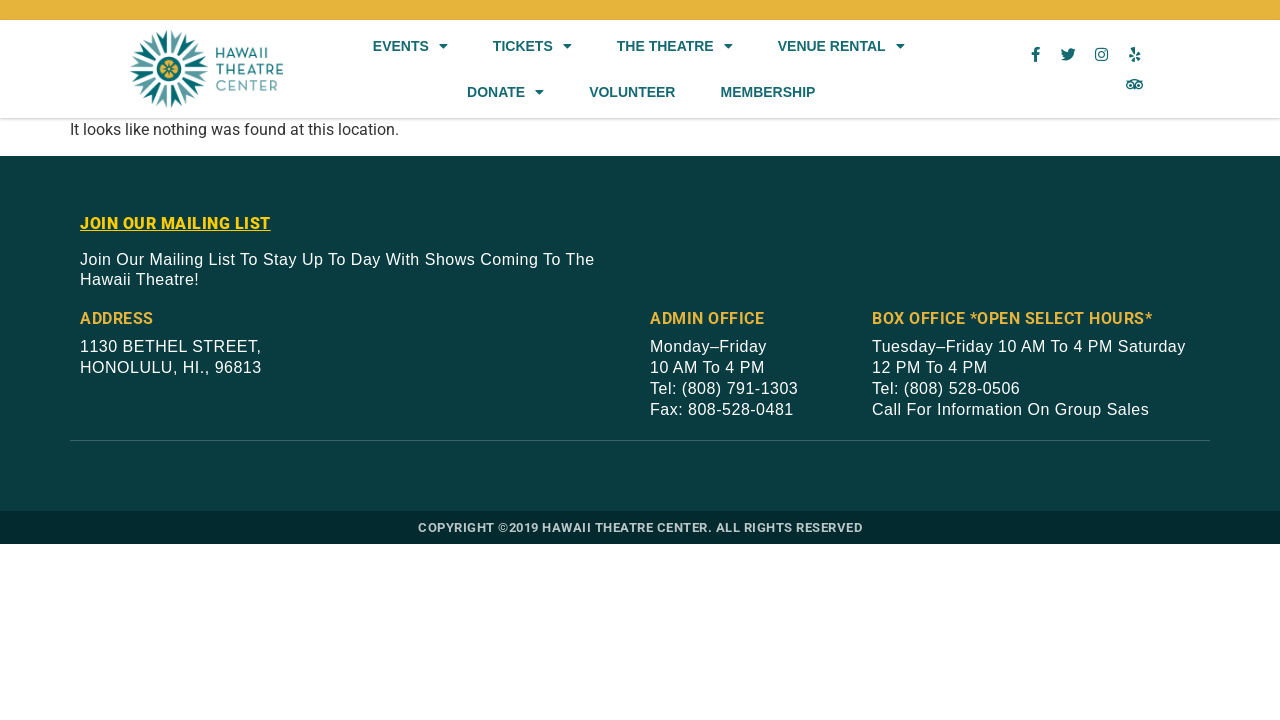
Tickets (532, 46)
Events (410, 46)
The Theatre (675, 46)
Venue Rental (841, 46)
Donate (505, 92)
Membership (767, 92)
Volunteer (632, 92)
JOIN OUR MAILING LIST (175, 223)
